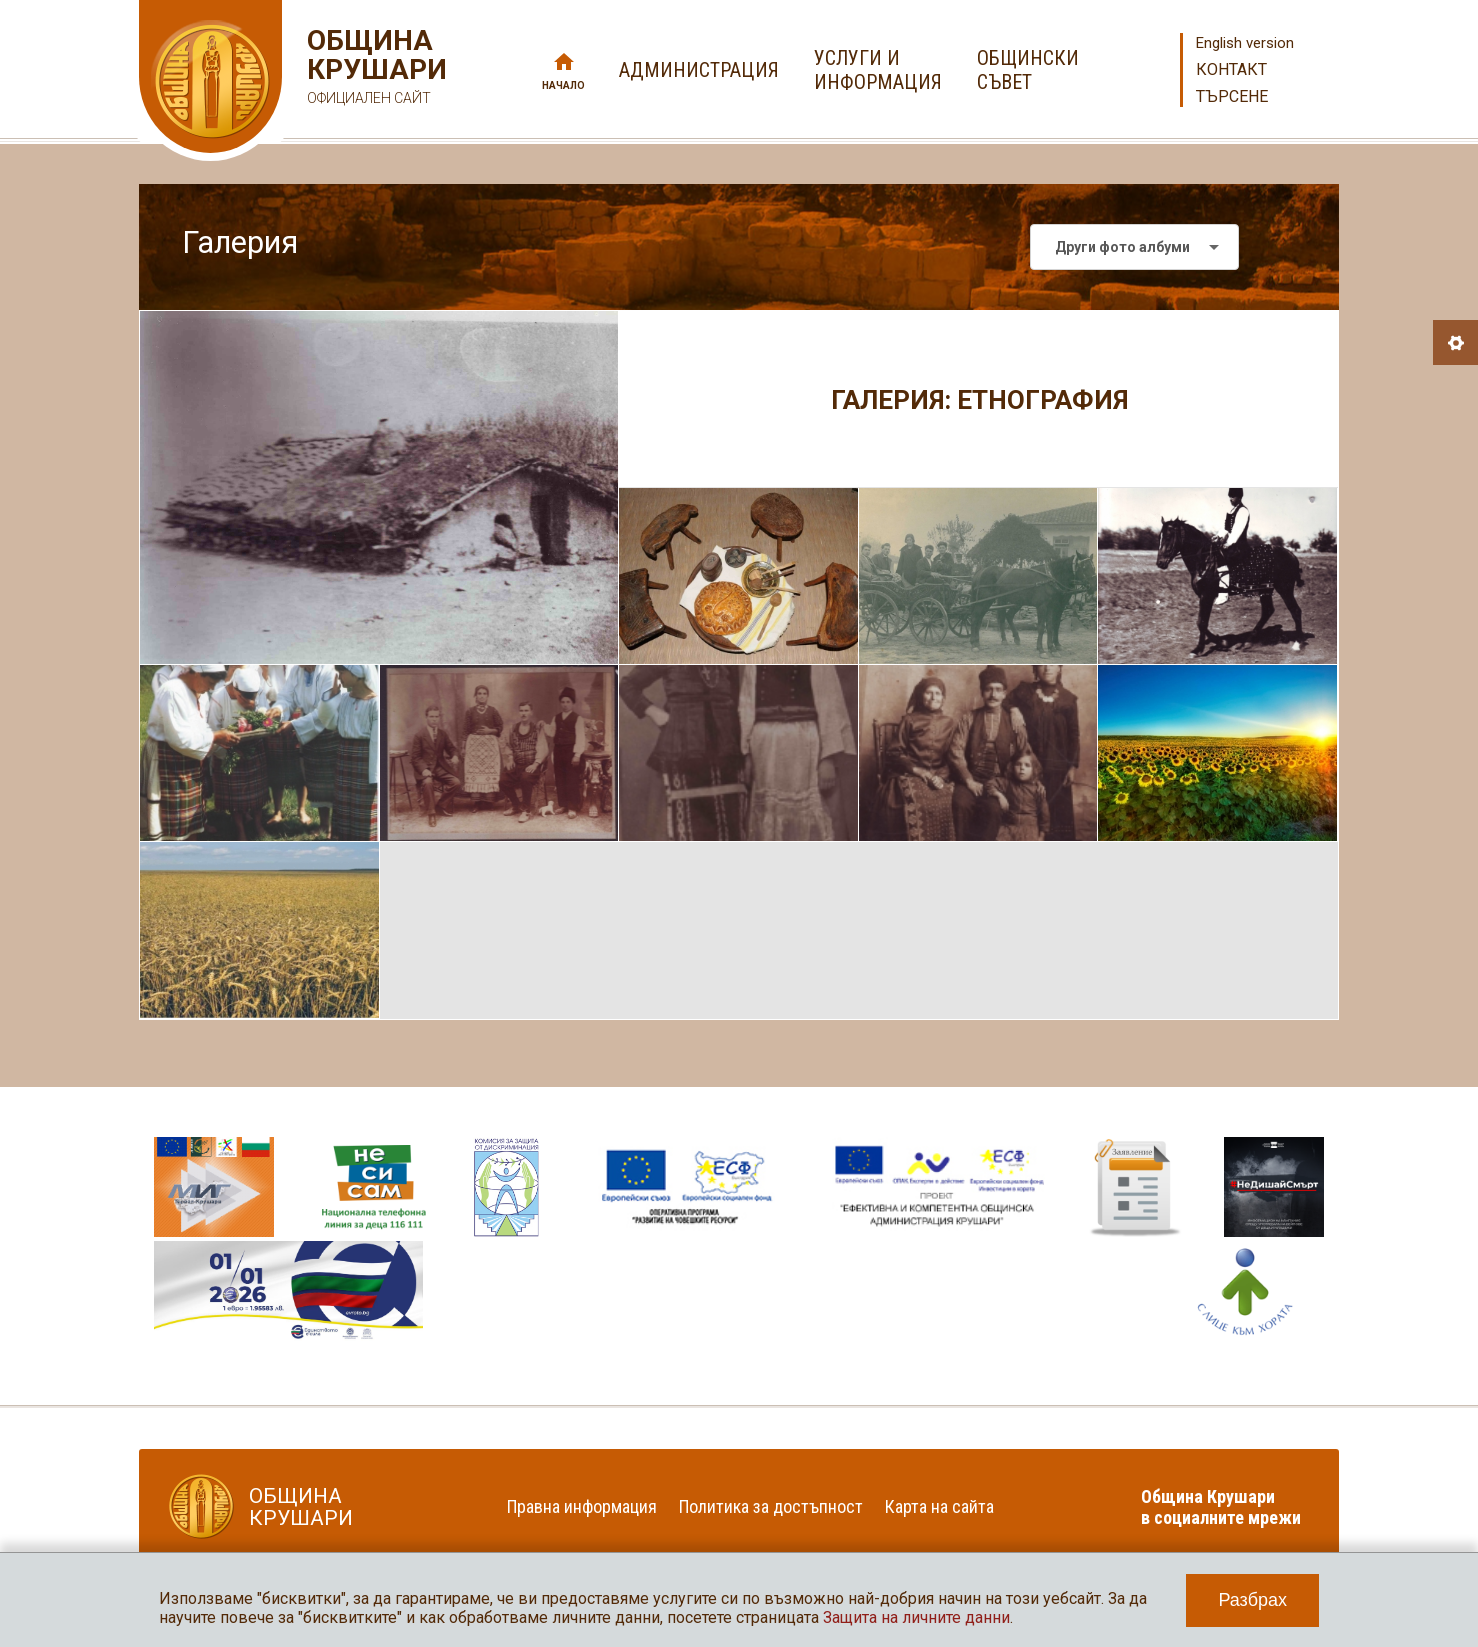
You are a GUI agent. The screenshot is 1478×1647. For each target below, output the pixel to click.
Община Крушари (374, 69)
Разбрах (1252, 1600)
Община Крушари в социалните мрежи (1221, 1507)
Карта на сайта (939, 1506)
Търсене (1232, 96)
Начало (563, 85)
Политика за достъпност (771, 1506)
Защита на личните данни (916, 1617)
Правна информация (582, 1506)
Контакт (1231, 69)
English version (1245, 43)
